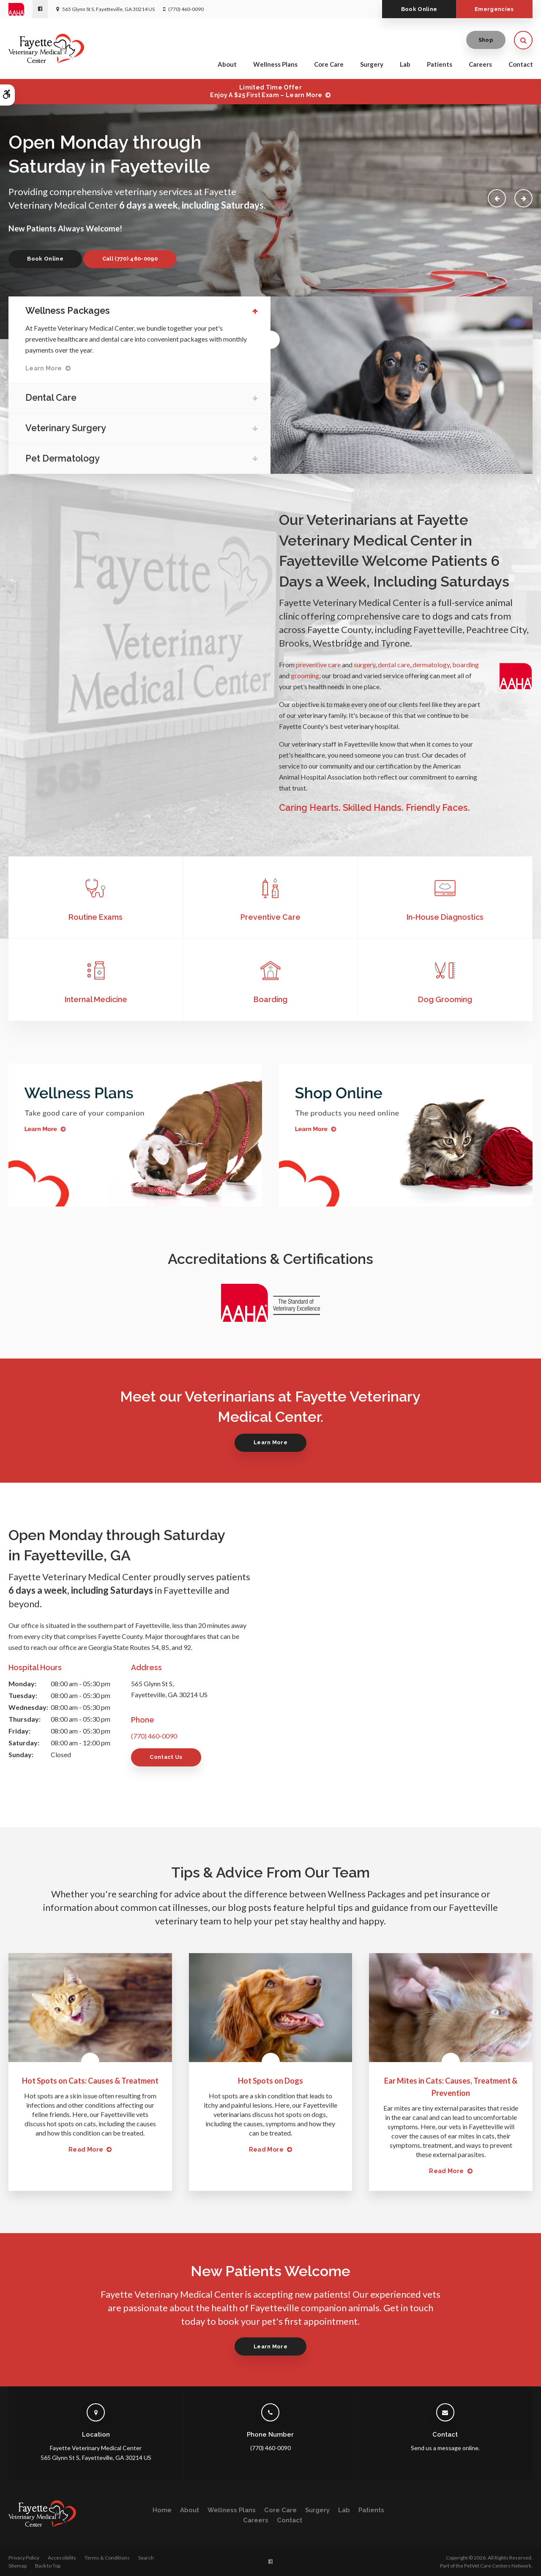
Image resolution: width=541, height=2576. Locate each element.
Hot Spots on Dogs (270, 2080)
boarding (465, 664)
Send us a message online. (445, 2447)
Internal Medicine (96, 999)
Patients (439, 64)
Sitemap (17, 2565)
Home (162, 2510)
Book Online (419, 9)
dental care (394, 664)
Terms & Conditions (107, 2557)
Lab (405, 64)
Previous (497, 198)
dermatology (431, 664)
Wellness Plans (275, 64)
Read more (85, 2149)
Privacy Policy (23, 2557)
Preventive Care (270, 917)
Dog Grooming (445, 999)
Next (523, 198)
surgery (364, 664)
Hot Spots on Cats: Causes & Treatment (90, 2080)
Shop (485, 40)
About (227, 64)
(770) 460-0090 (186, 9)
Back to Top (47, 2565)
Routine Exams (95, 917)
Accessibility (62, 2557)
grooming (305, 675)
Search (146, 2557)
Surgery (371, 64)
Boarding (270, 999)
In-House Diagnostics (445, 917)
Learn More (43, 368)
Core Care (329, 64)
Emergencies (494, 9)
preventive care (318, 664)
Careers (480, 64)
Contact (520, 64)
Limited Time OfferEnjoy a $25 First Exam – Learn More (266, 91)
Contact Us (166, 1757)
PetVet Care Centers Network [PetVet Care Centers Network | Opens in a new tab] (497, 2565)
